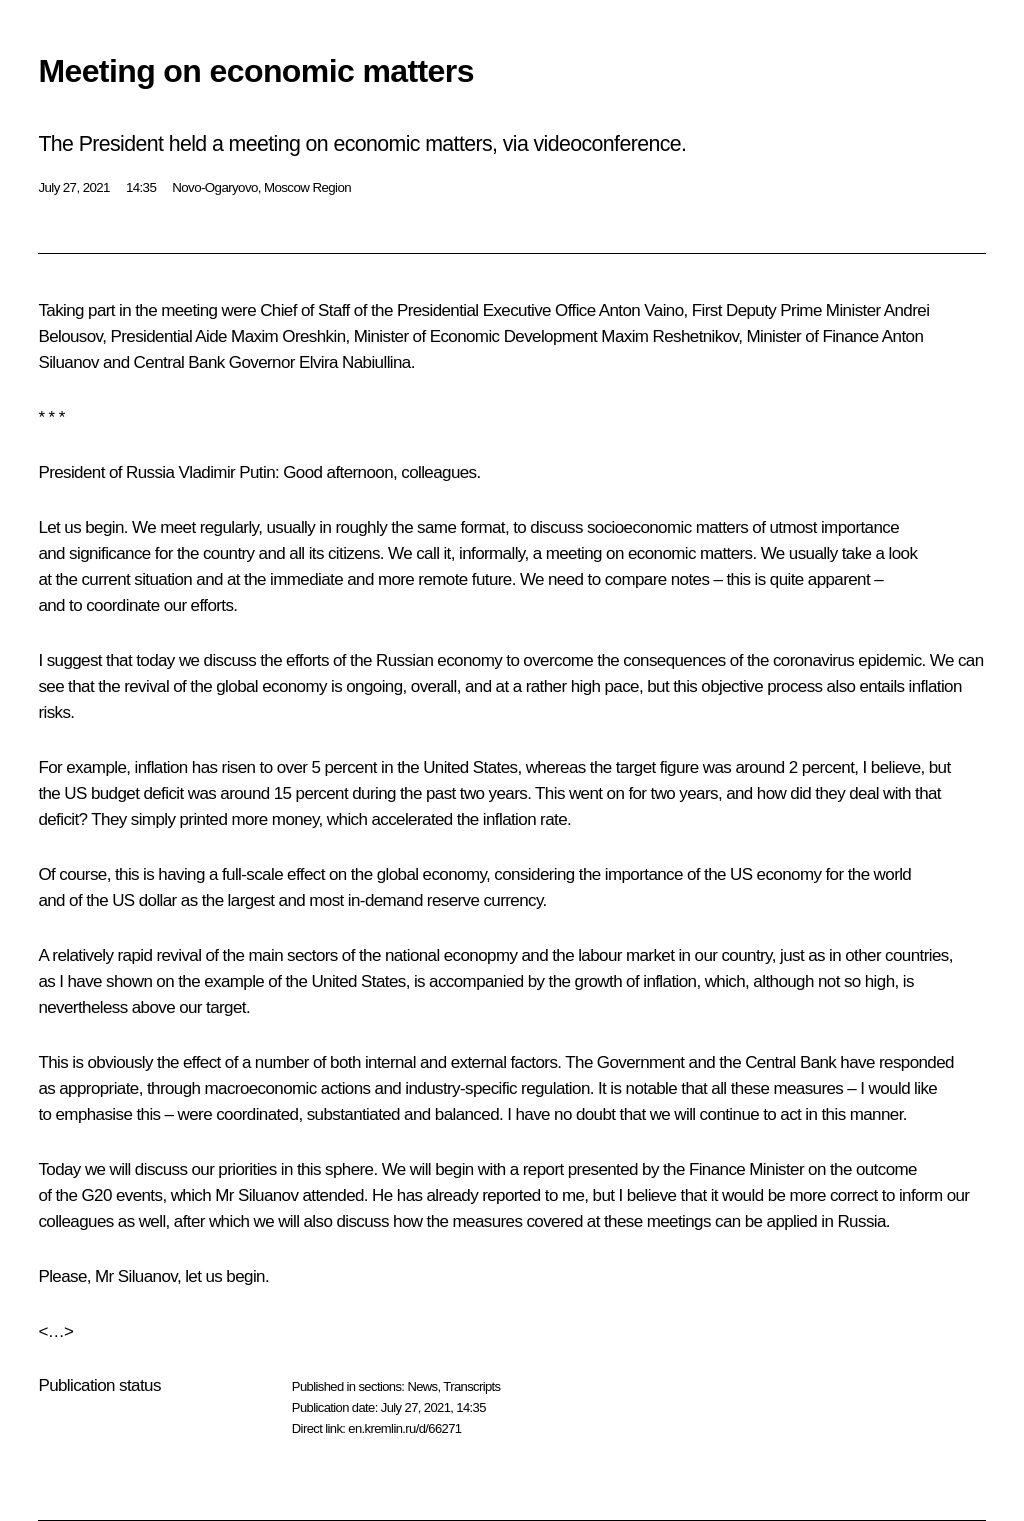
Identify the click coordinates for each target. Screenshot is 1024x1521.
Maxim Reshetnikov (669, 336)
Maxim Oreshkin (288, 336)
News (422, 1386)
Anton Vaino (641, 310)
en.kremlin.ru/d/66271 (404, 1428)
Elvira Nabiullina (355, 362)
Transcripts (471, 1386)
